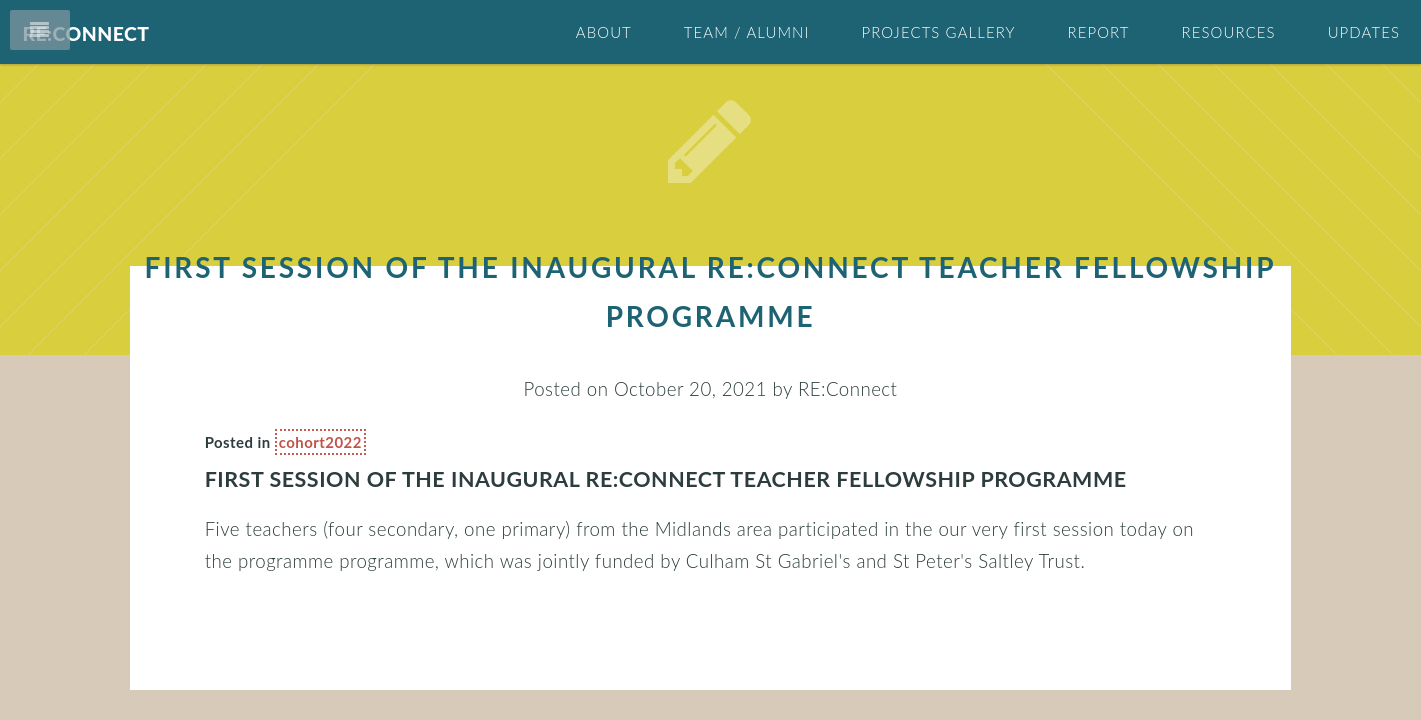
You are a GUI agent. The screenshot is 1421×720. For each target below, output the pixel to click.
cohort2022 (350, 442)
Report (1098, 32)
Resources (1229, 32)
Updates (1364, 32)
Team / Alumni (747, 32)
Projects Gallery (938, 32)
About (604, 32)
